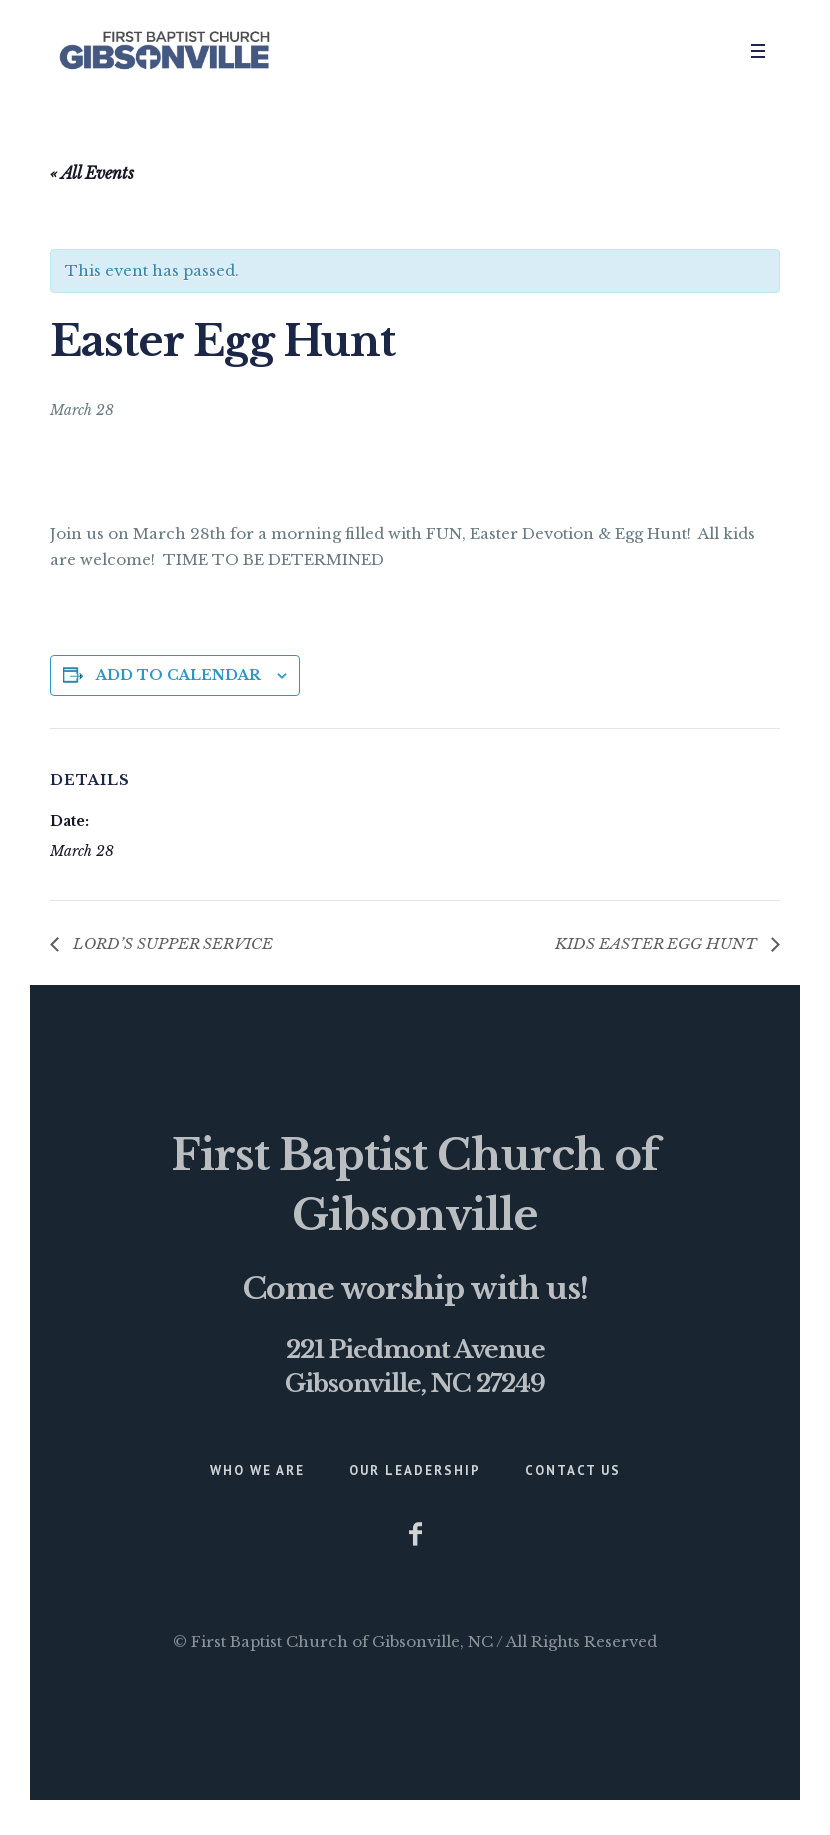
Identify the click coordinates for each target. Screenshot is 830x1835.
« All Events (92, 173)
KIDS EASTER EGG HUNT (658, 943)
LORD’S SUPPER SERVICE (171, 943)
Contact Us (573, 1470)
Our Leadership (415, 1470)
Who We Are (257, 1470)
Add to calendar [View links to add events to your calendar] (178, 675)
